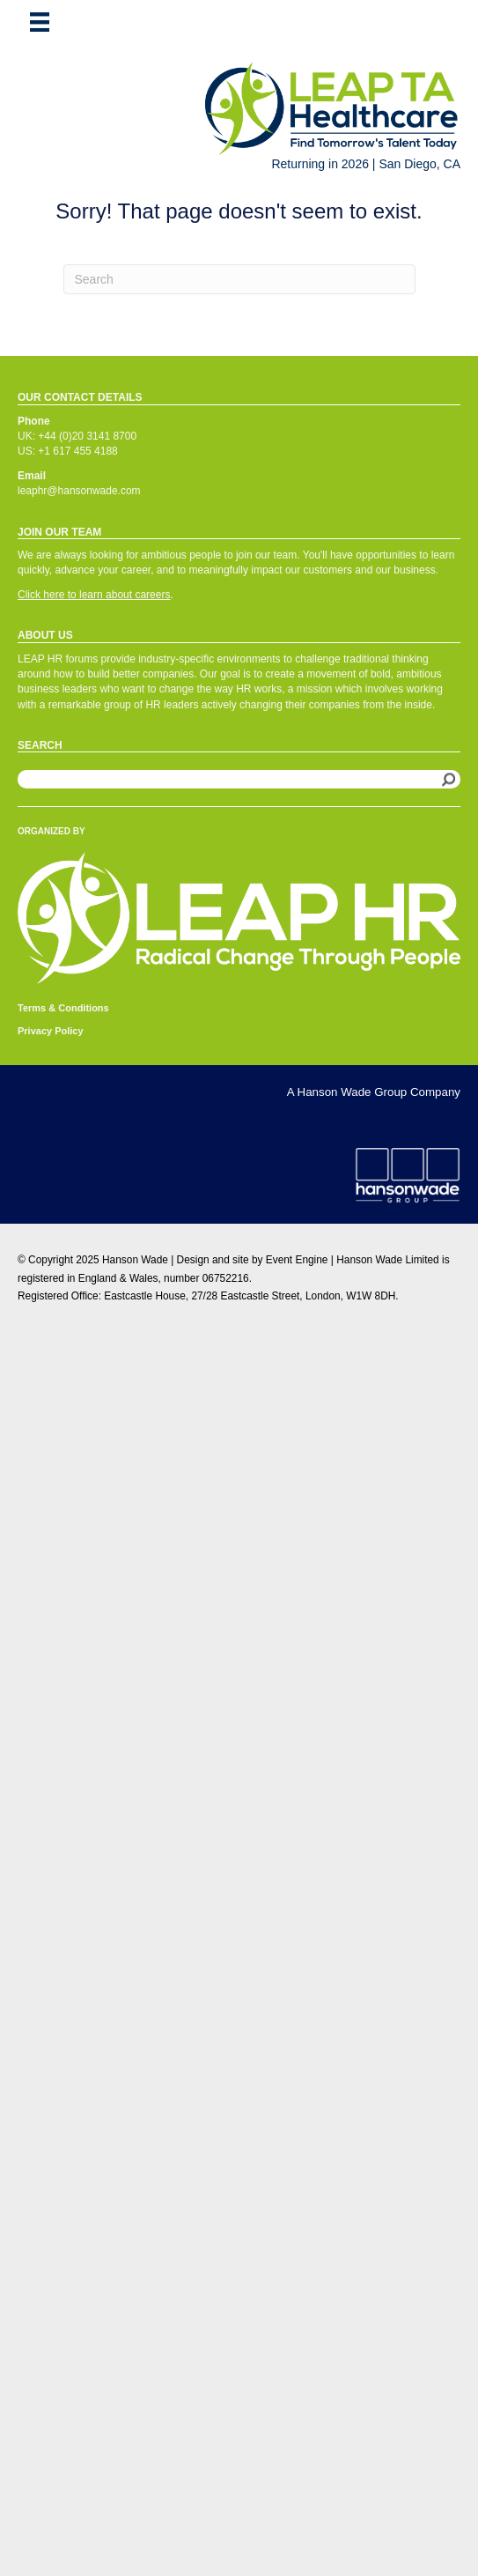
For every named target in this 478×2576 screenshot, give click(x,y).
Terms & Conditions (63, 1008)
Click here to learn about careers (94, 594)
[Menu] (40, 22)
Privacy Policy (51, 1030)
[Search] (239, 279)
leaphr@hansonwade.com (79, 491)
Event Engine (297, 1260)
